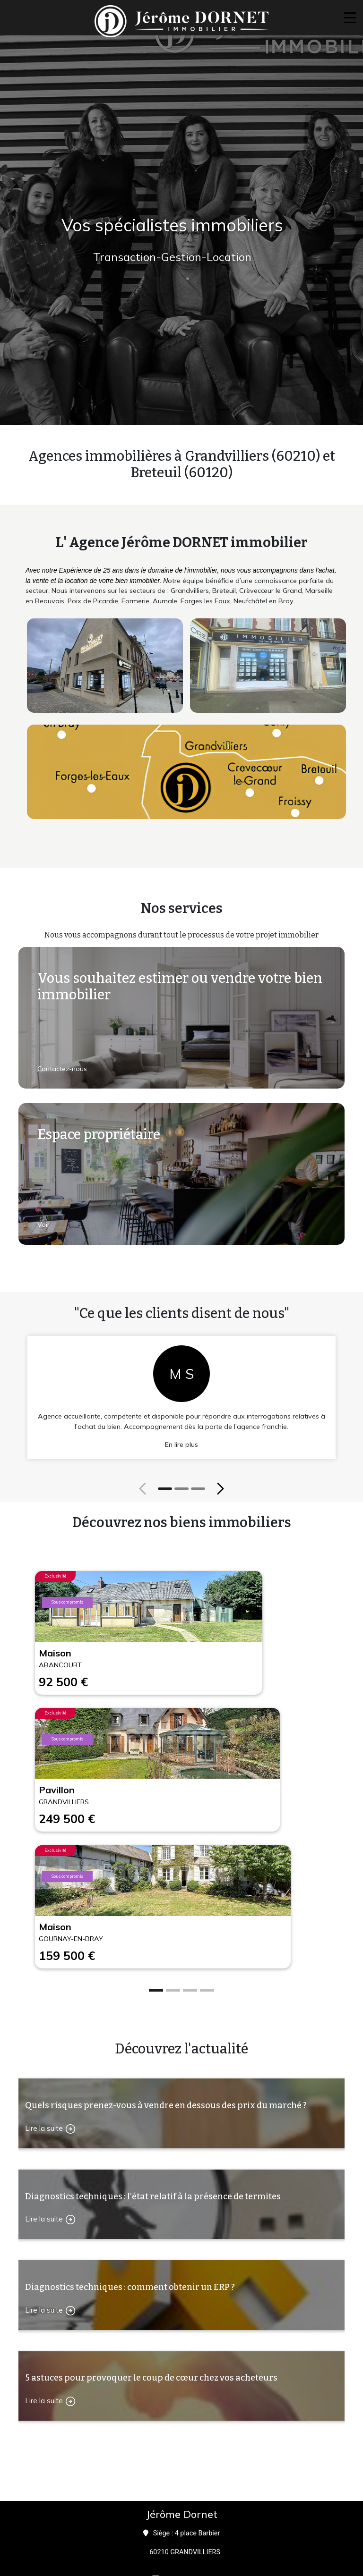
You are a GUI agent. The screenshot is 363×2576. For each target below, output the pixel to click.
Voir (43, 1224)
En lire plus (181, 1444)
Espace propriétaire (98, 1134)
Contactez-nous (62, 1068)
